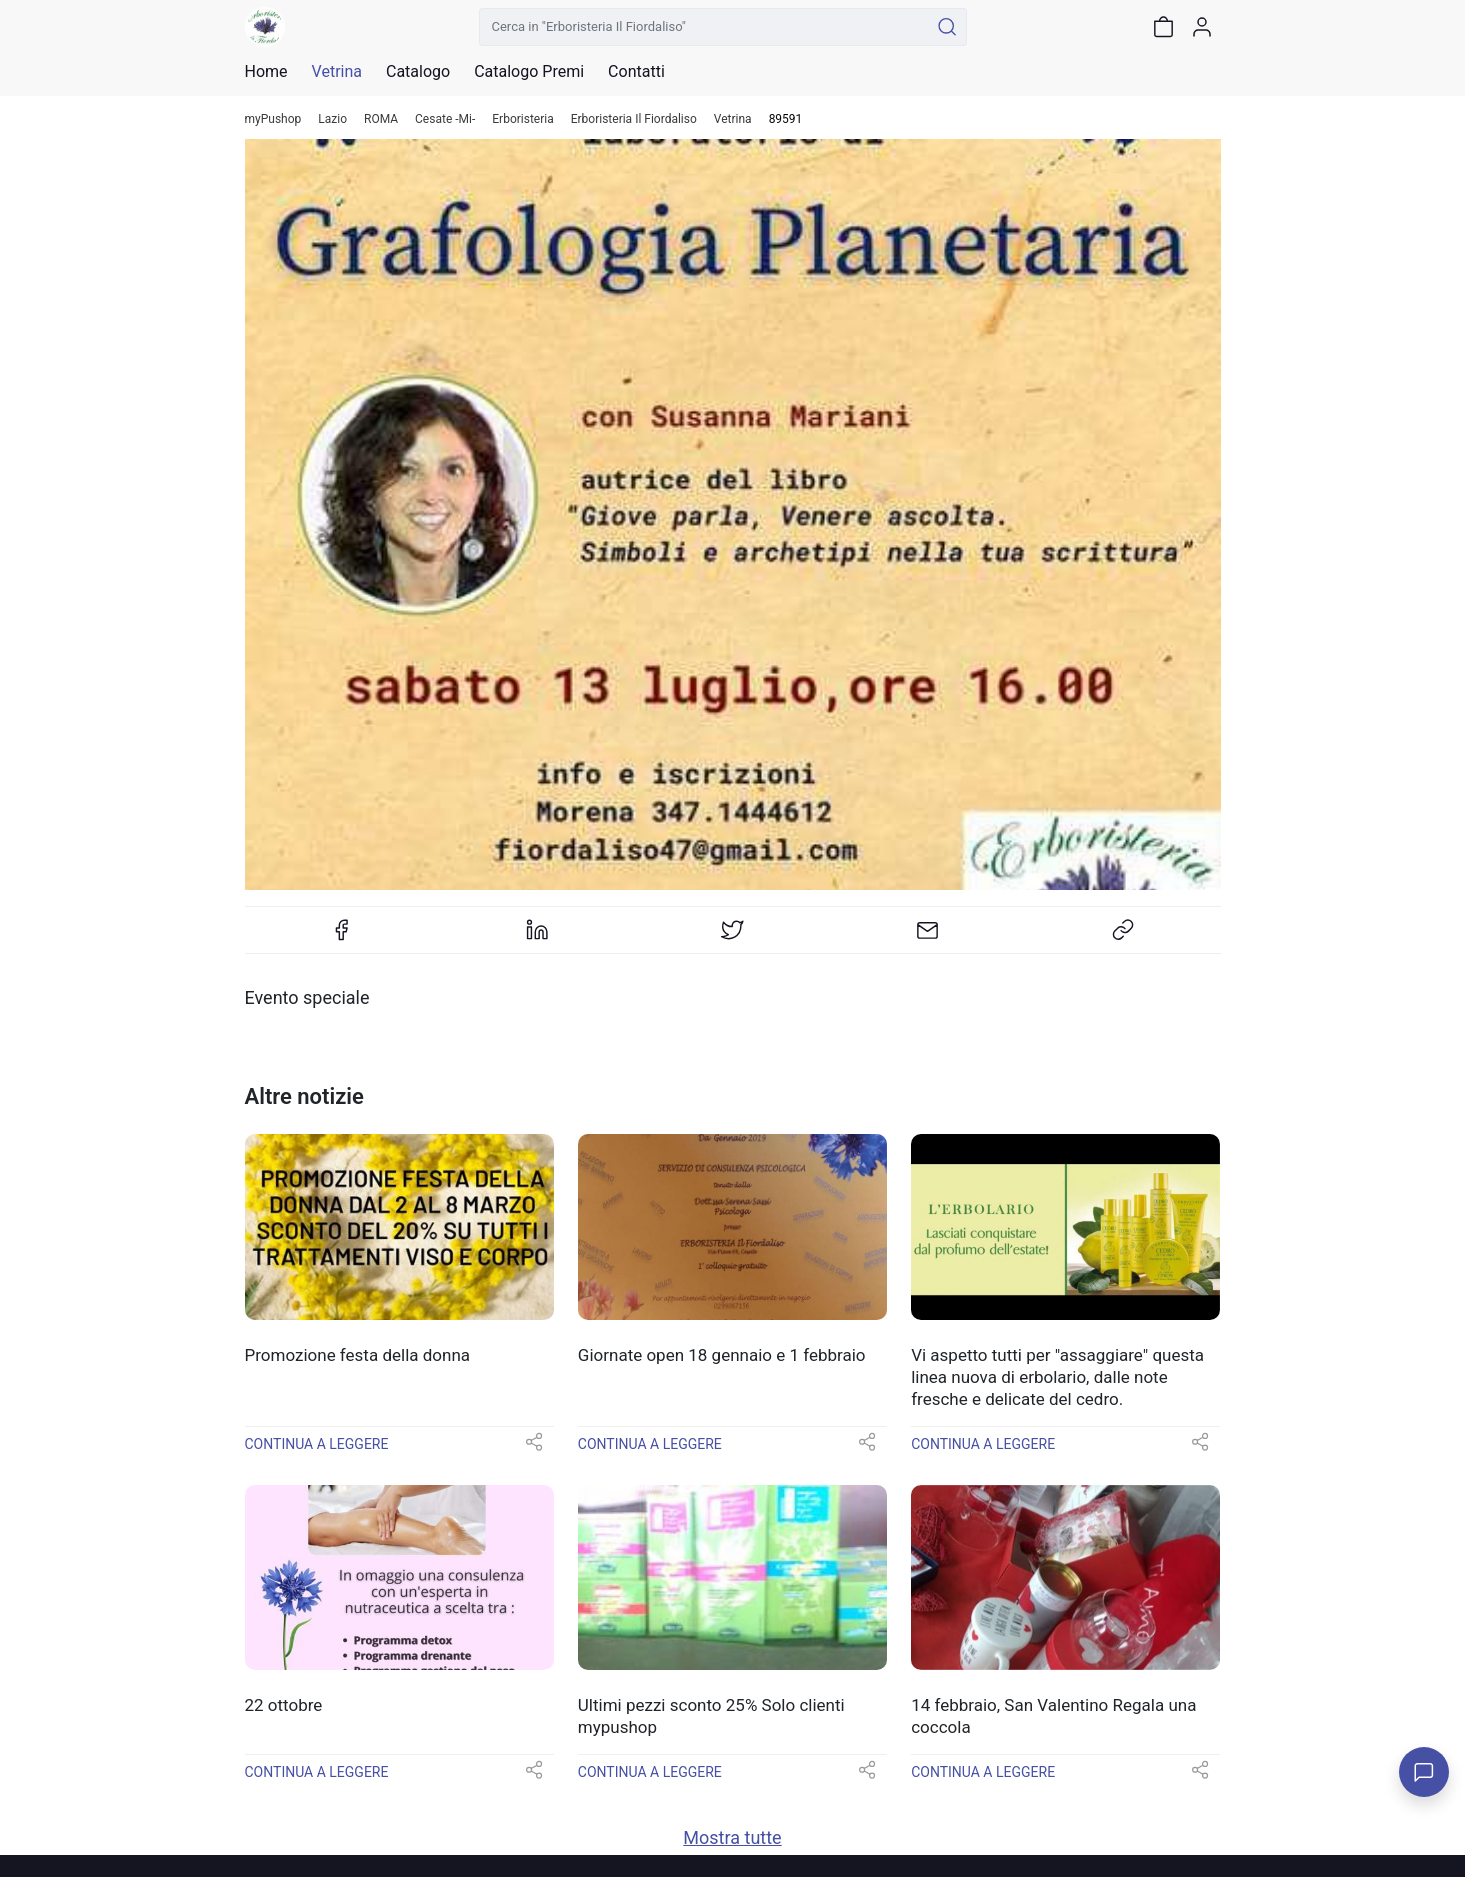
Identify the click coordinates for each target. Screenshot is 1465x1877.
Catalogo (418, 72)
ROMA (381, 119)
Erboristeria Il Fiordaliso (634, 119)
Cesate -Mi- (445, 119)
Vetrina (733, 119)
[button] (534, 1448)
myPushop (273, 119)
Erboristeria (522, 119)
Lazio (332, 119)
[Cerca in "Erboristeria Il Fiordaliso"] (704, 27)
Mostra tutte (732, 1837)
